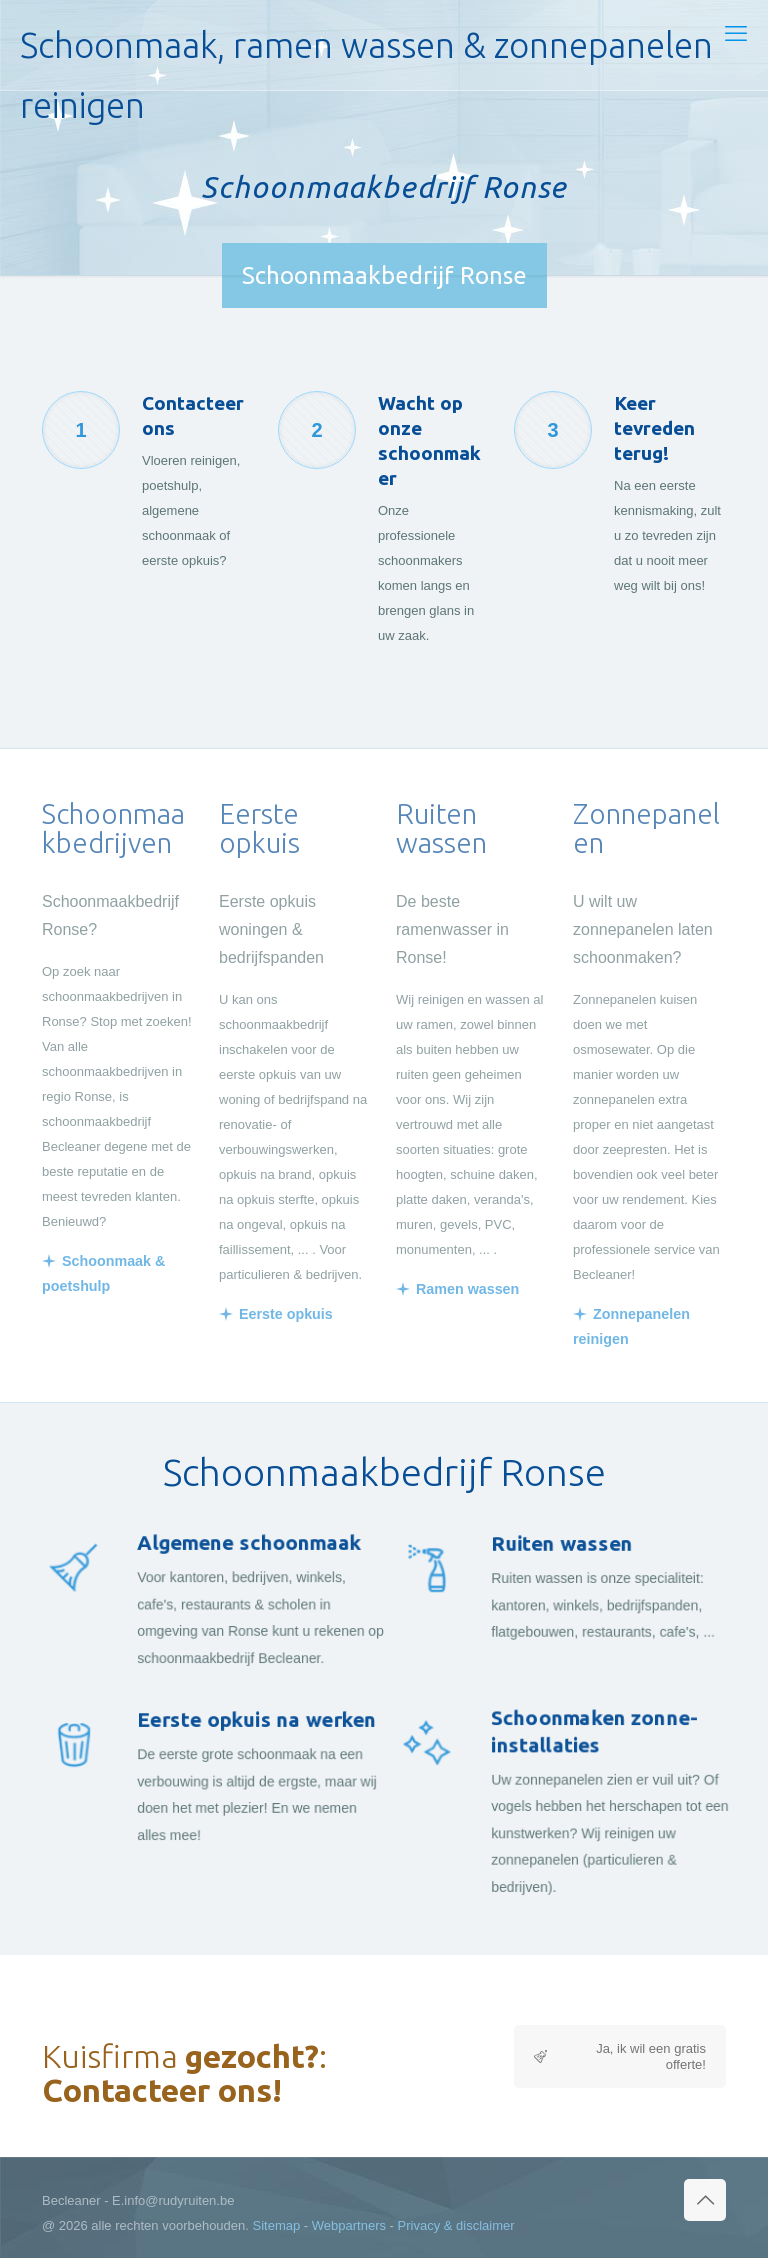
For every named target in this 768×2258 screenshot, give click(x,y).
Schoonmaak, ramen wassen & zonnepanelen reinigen (366, 57)
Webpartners (349, 2225)
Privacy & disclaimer (456, 2225)
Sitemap (277, 2225)
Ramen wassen (467, 1289)
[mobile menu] (736, 34)
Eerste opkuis (286, 1314)
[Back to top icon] (705, 2200)
